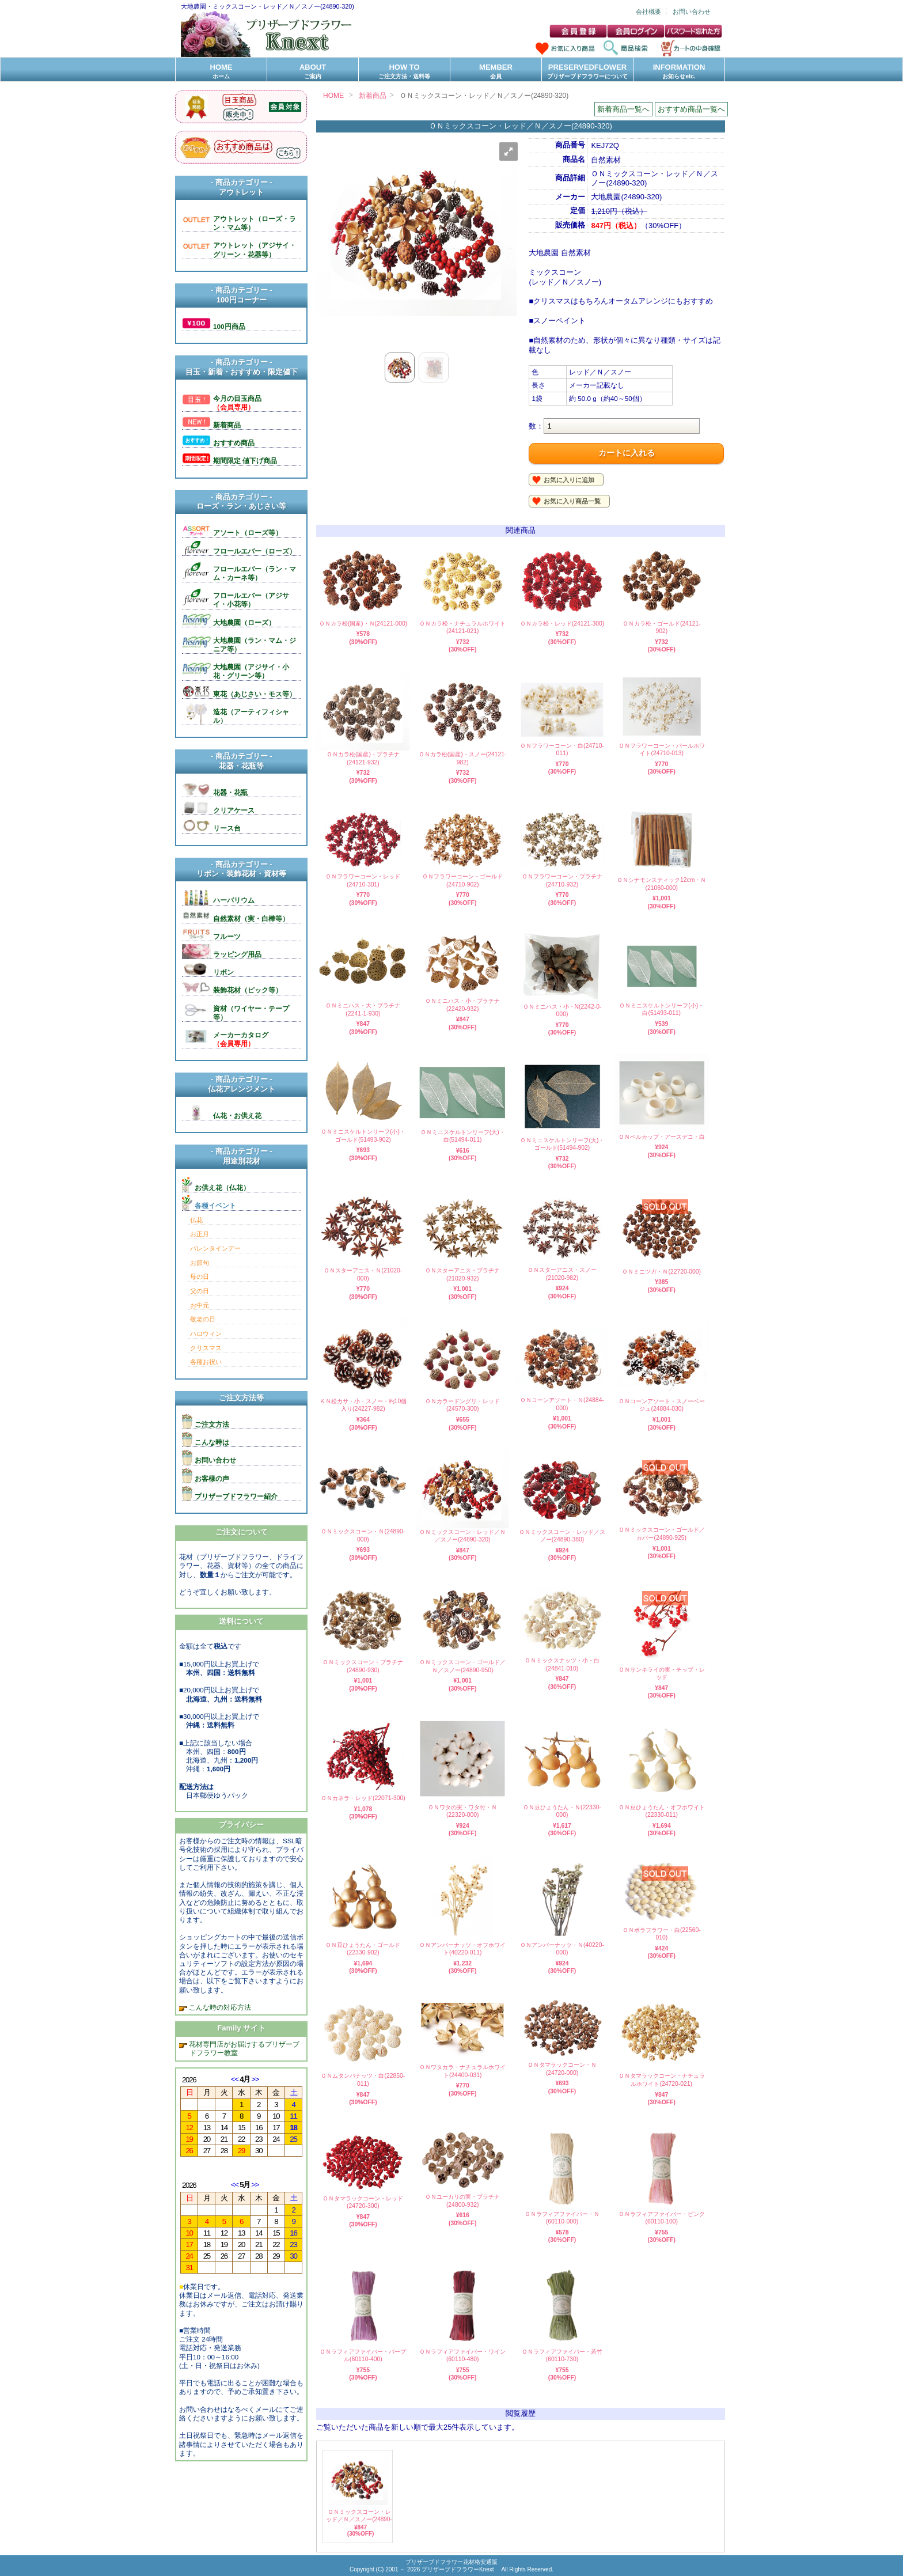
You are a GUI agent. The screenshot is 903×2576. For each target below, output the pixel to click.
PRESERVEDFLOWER (587, 72)
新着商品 (372, 96)
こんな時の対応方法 (219, 2007)
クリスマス (206, 1347)
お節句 (199, 1262)
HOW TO (404, 72)
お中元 (199, 1305)
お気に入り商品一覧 (572, 501)
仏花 (196, 1220)
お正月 (199, 1233)
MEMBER (495, 72)
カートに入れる (626, 452)
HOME (221, 72)
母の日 (199, 1276)
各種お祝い (206, 1361)
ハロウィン (206, 1333)
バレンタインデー (215, 1248)
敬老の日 (202, 1319)
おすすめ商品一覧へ (691, 109)
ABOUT (312, 72)
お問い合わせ (692, 11)
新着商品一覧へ (623, 109)
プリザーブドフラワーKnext (458, 2569)
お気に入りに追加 (569, 479)
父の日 (199, 1290)
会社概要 (648, 11)
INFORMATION (678, 72)
